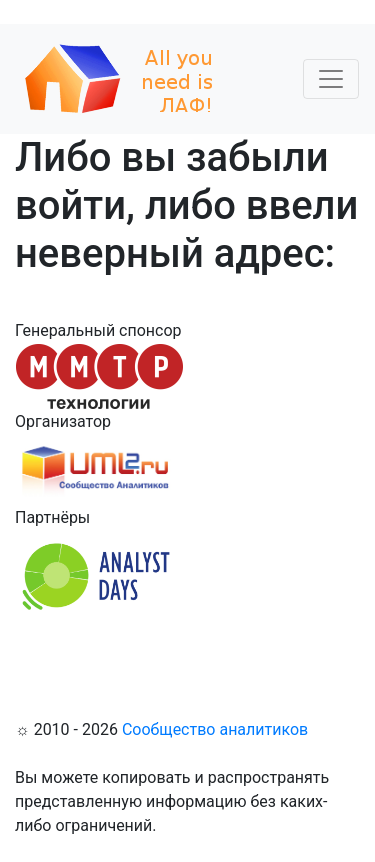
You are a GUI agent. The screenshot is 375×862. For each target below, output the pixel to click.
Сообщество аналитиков (215, 729)
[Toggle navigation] (331, 79)
